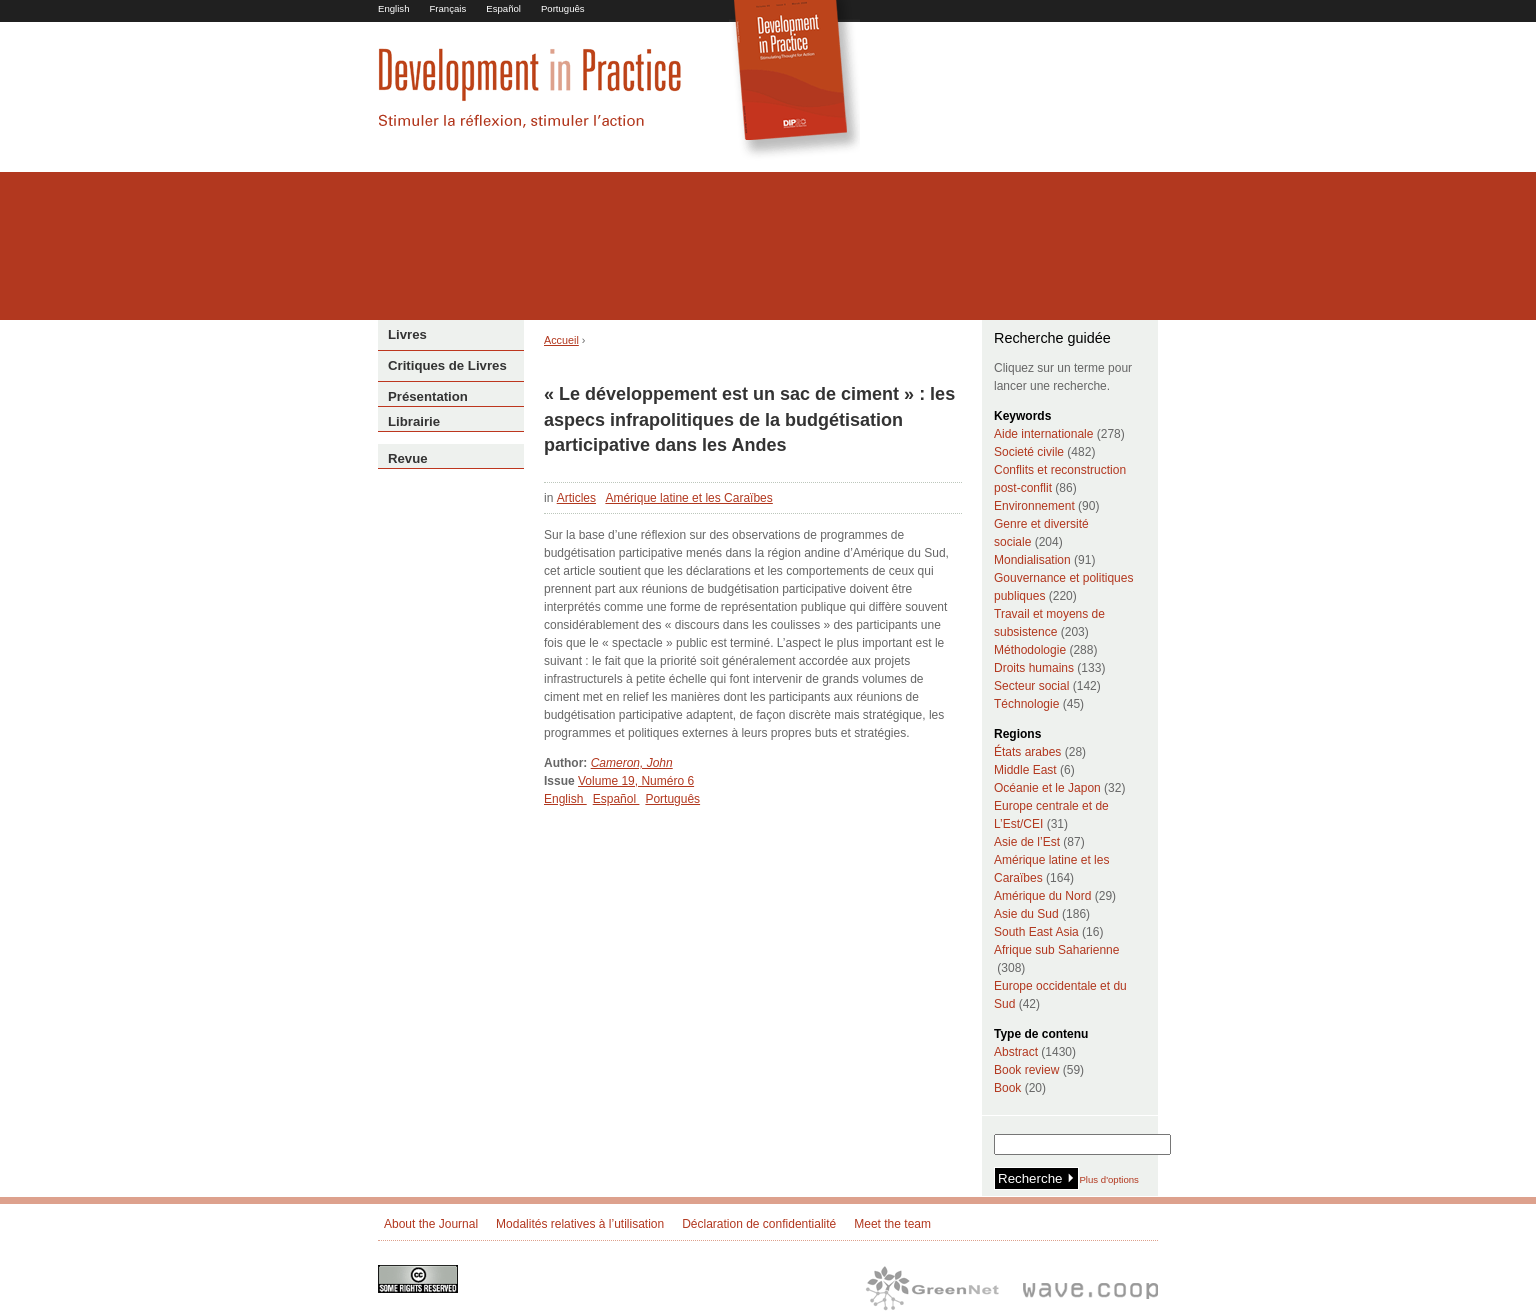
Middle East (1025, 770)
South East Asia (1036, 932)
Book (1007, 1088)
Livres (407, 334)
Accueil (561, 340)
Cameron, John (632, 763)
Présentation (428, 396)
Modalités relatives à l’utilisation (580, 1224)
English (393, 8)
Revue (408, 458)
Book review (1026, 1070)
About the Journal (431, 1224)
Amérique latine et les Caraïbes (688, 498)
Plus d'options (1108, 1179)
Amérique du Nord (1042, 896)
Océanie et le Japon (1047, 788)
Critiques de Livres (447, 365)
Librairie (414, 421)
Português (563, 8)
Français (447, 8)
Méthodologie (1030, 650)
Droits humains (1034, 668)
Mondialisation (1032, 560)
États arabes (1027, 752)
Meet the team (892, 1224)
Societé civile (1029, 452)
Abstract (1016, 1052)
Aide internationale (1043, 434)
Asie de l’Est (1027, 842)
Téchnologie (1026, 704)
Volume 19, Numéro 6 (636, 781)
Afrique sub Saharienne (1056, 950)
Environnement (1034, 506)
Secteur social (1031, 686)
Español (503, 8)
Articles (576, 498)
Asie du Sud (1026, 914)
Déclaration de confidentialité (759, 1224)
